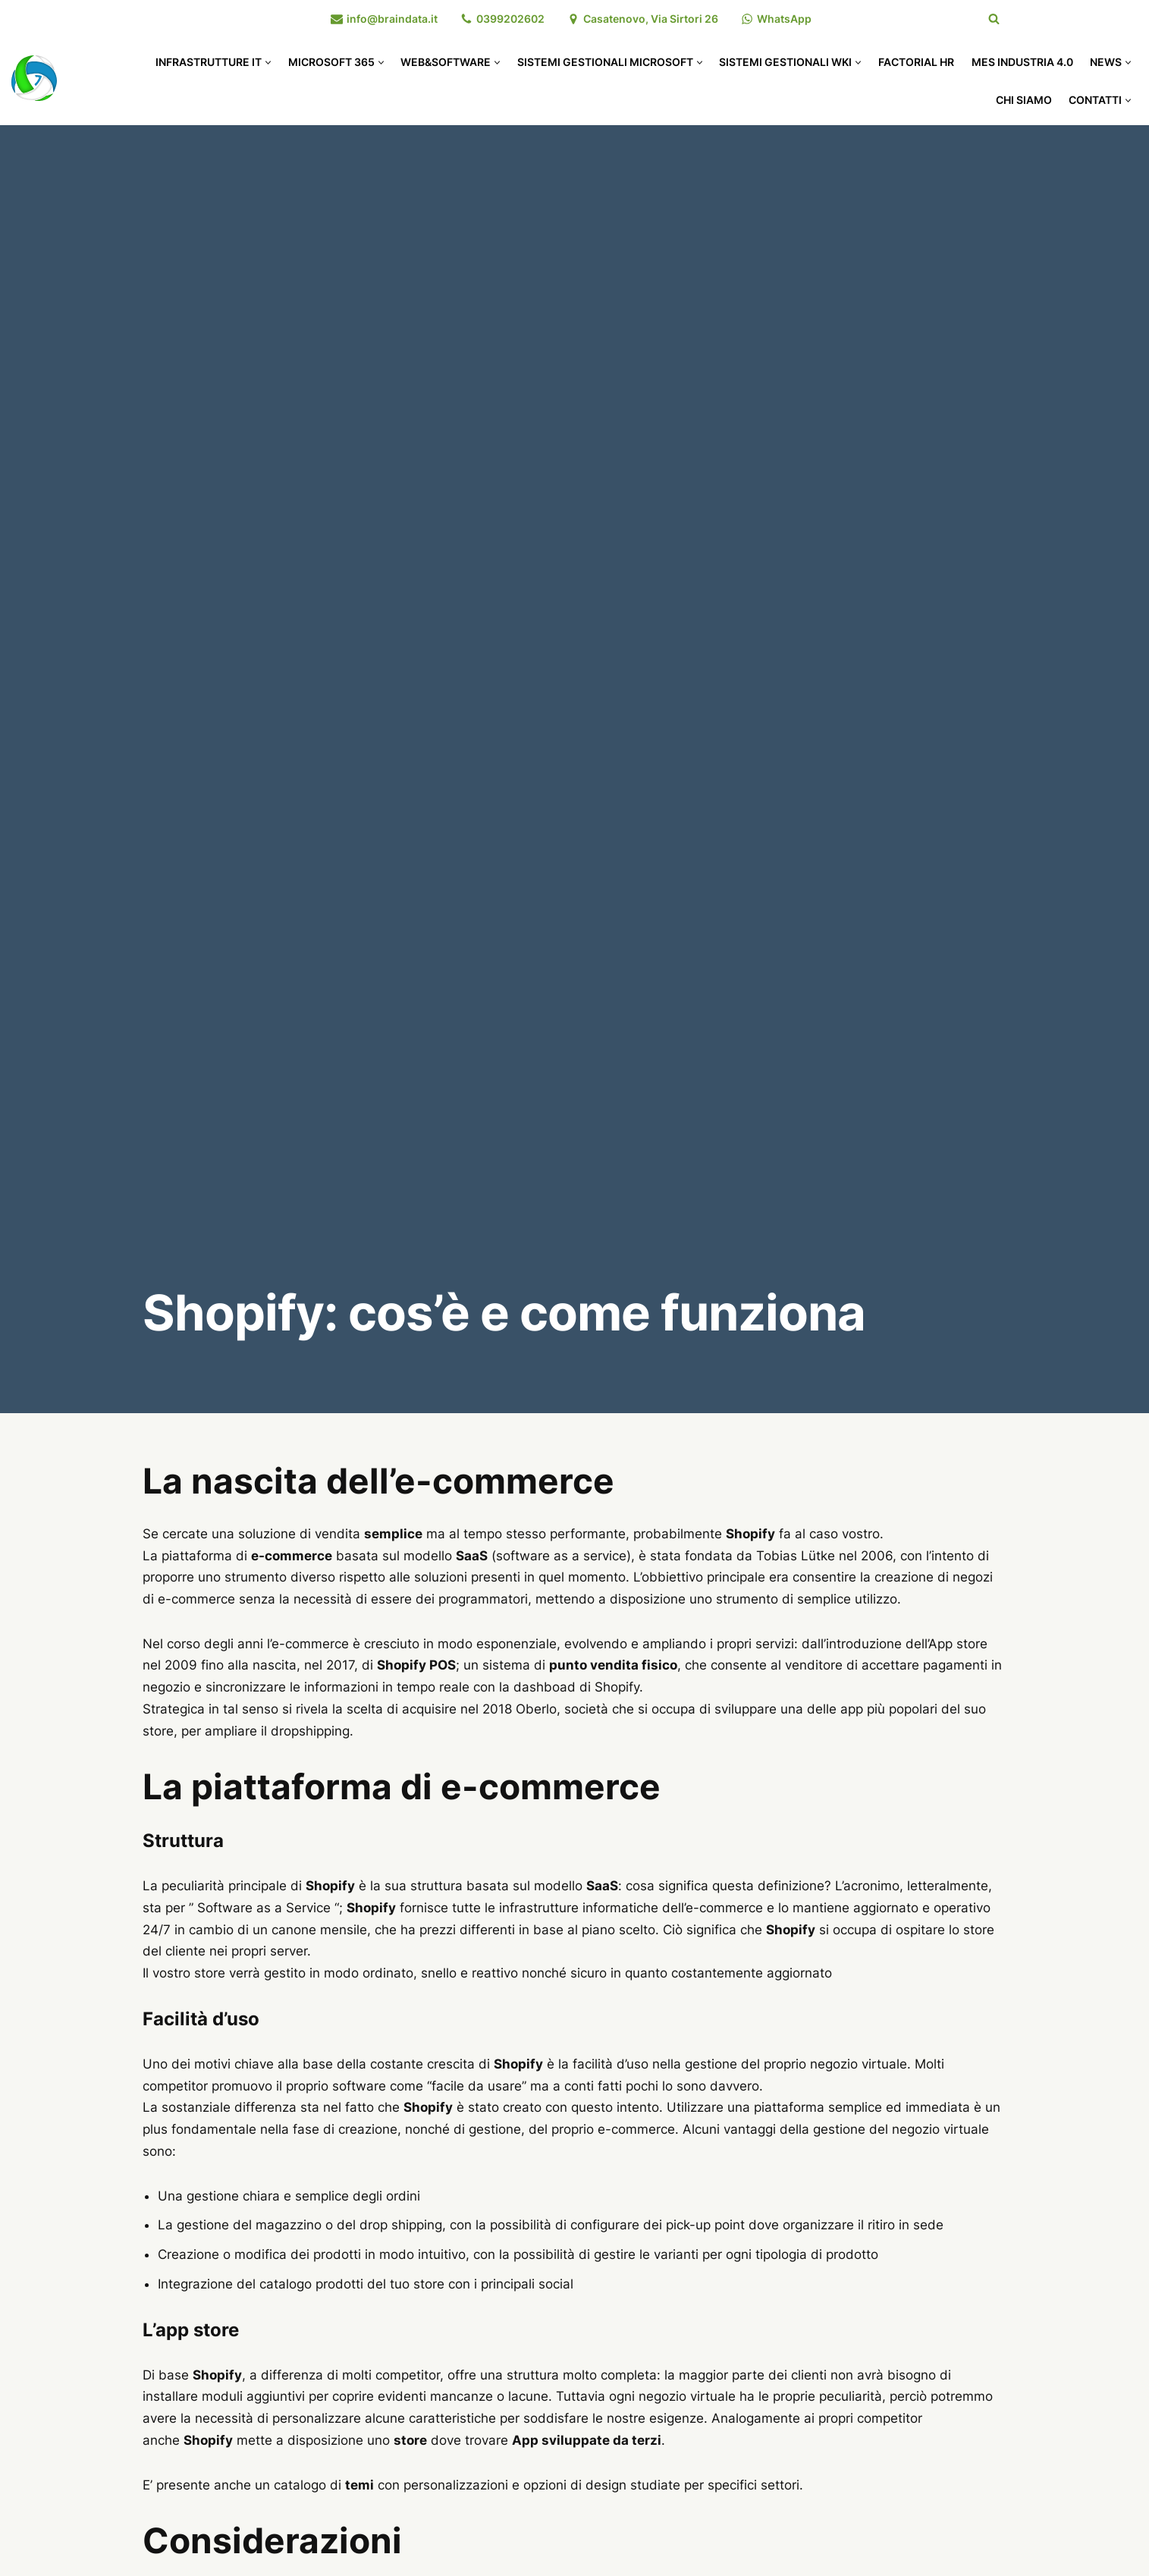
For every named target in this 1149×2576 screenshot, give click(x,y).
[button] (268, 62)
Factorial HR (916, 62)
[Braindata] (34, 78)
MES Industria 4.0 (1022, 62)
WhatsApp (784, 18)
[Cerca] (994, 19)
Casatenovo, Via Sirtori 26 (650, 18)
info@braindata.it (392, 18)
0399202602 (510, 18)
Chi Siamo (1024, 100)
